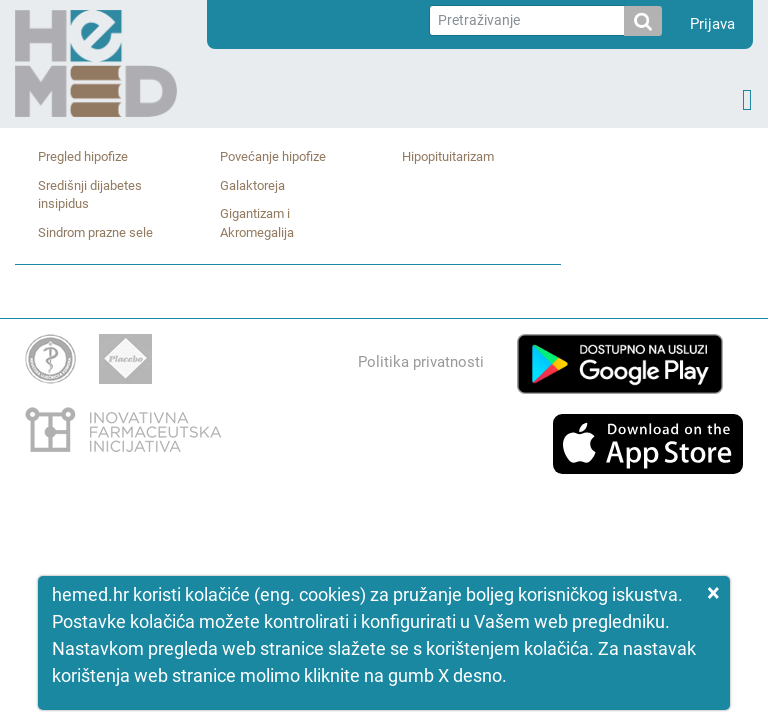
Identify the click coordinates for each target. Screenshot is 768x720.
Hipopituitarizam (448, 156)
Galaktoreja (252, 185)
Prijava (712, 24)
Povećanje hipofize (273, 156)
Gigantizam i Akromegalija (257, 223)
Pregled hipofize (83, 156)
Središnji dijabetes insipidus (90, 195)
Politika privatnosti (421, 362)
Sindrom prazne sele (95, 232)
